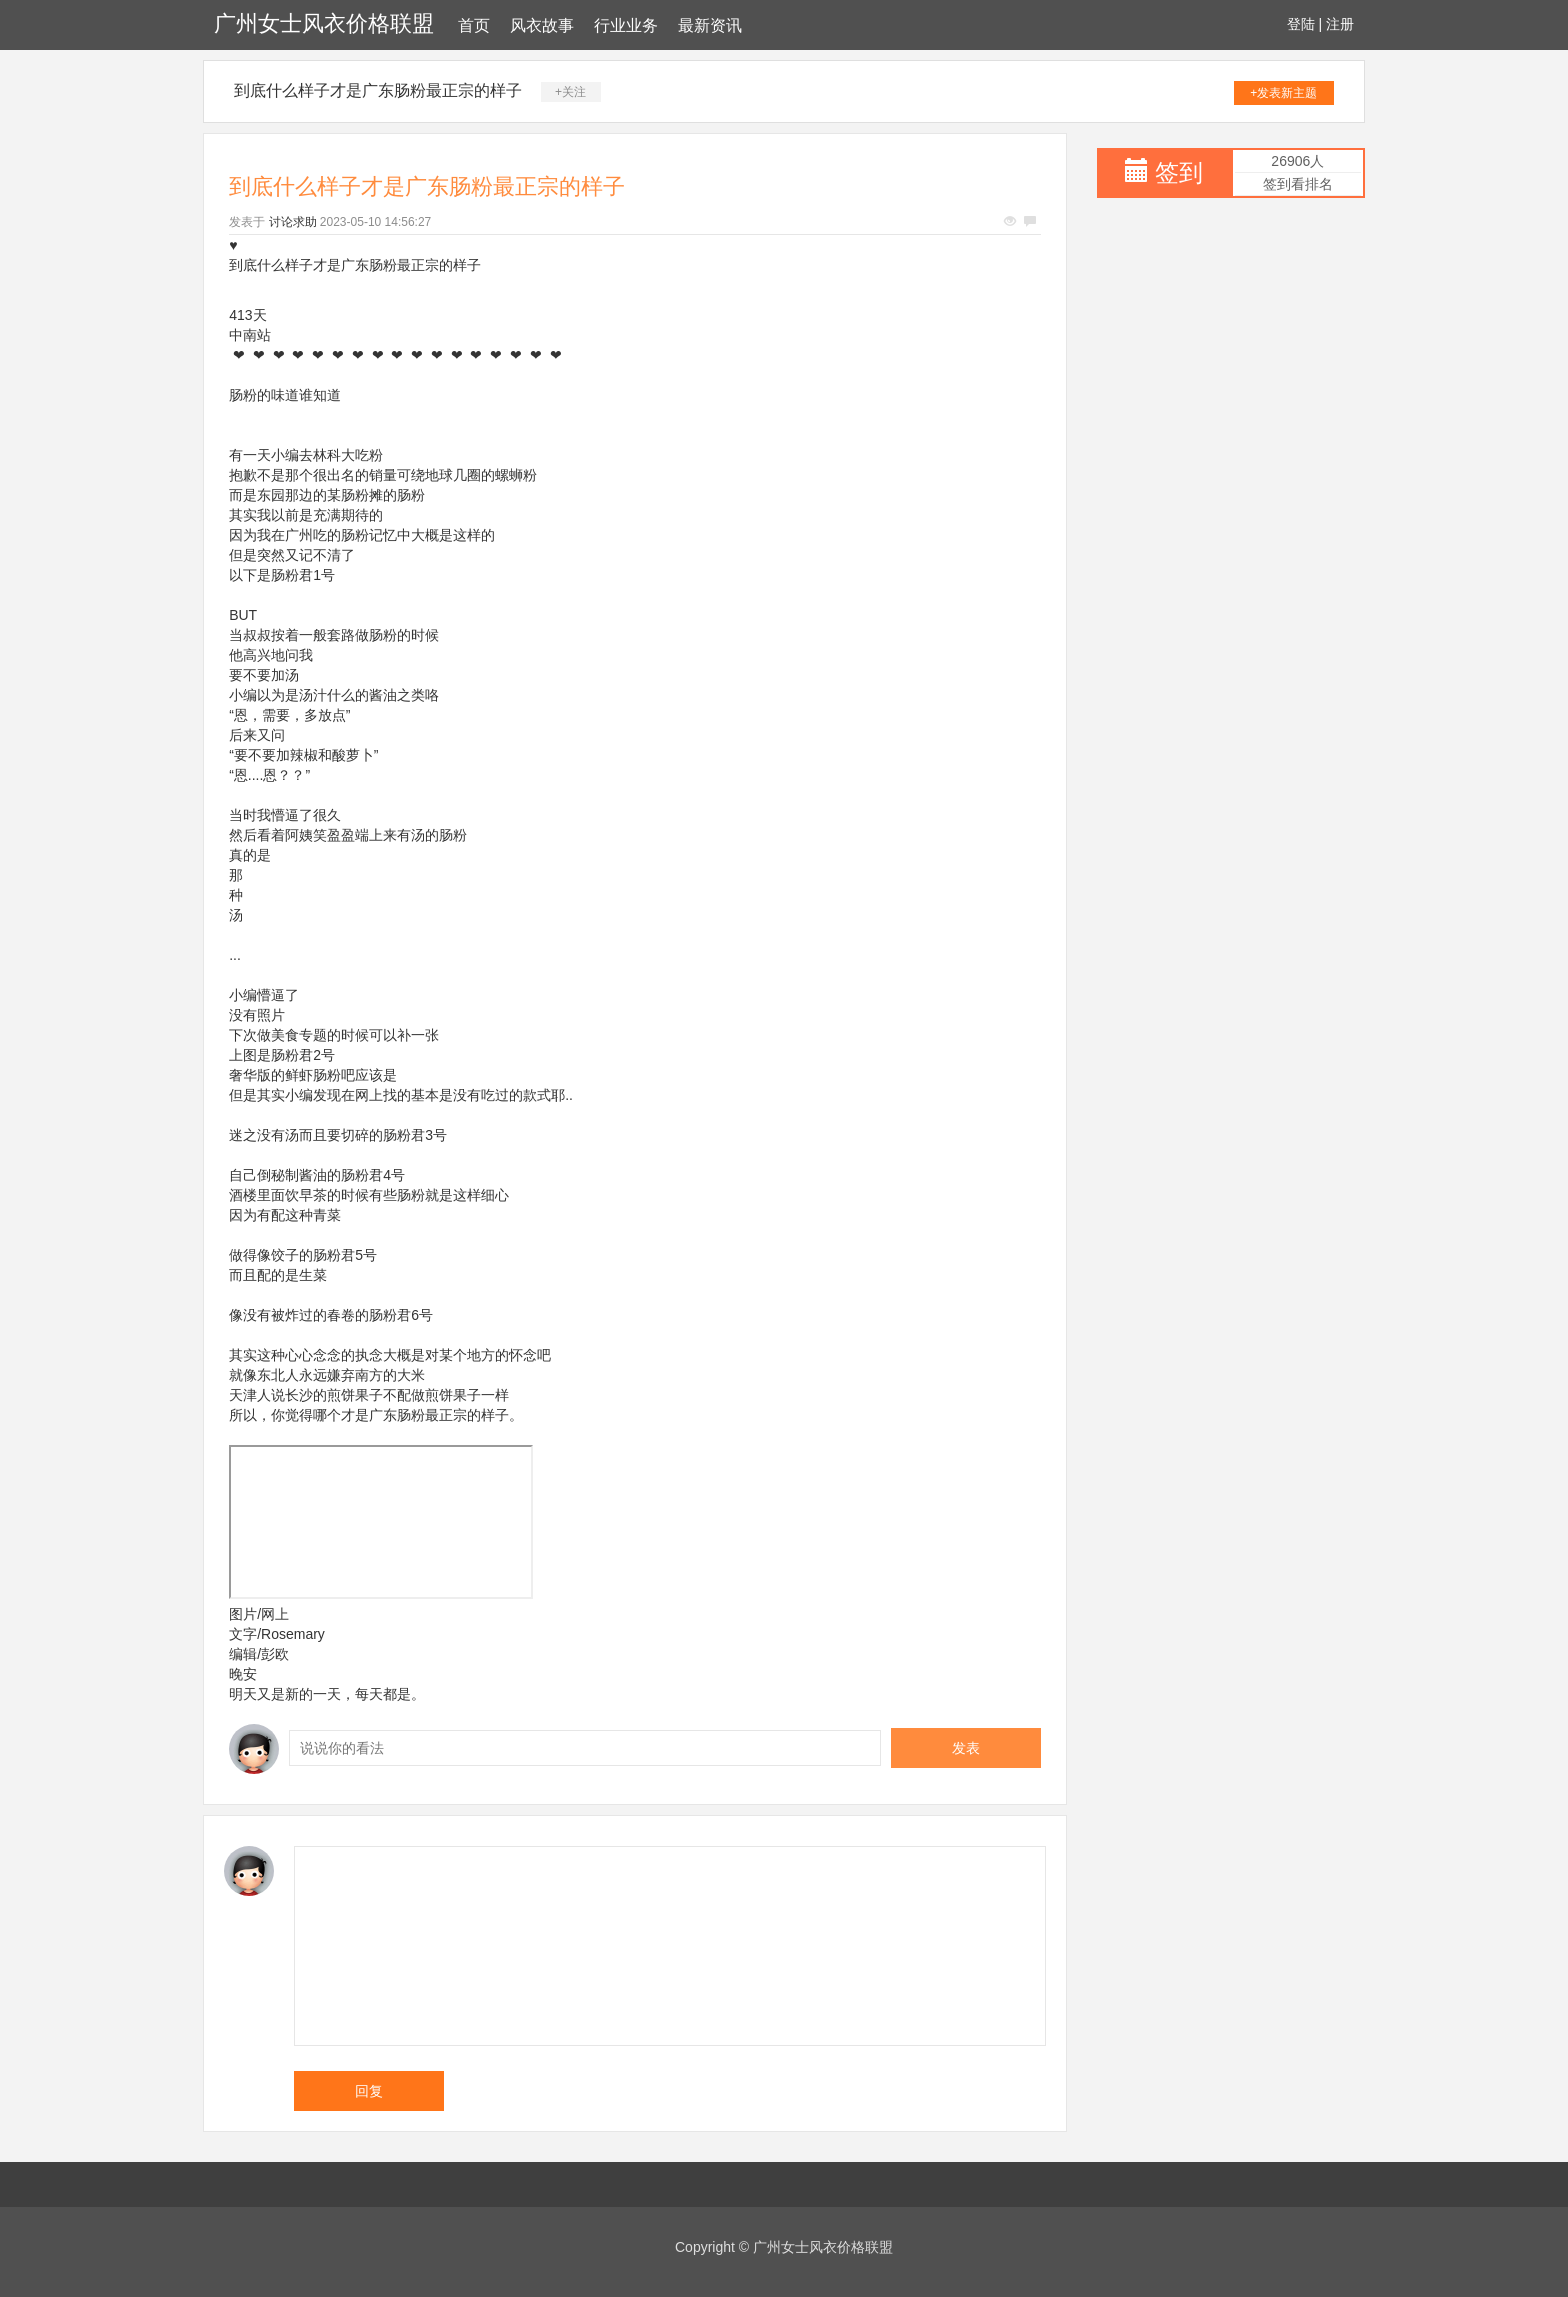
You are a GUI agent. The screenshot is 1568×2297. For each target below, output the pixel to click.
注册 (1340, 24)
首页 (474, 25)
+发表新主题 (1283, 93)
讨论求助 (293, 222)
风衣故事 (542, 25)
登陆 (1301, 24)
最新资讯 (710, 25)
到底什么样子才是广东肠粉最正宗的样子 (378, 90)
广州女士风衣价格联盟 (324, 23)
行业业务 (626, 25)
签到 (1179, 172)
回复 (369, 2091)
